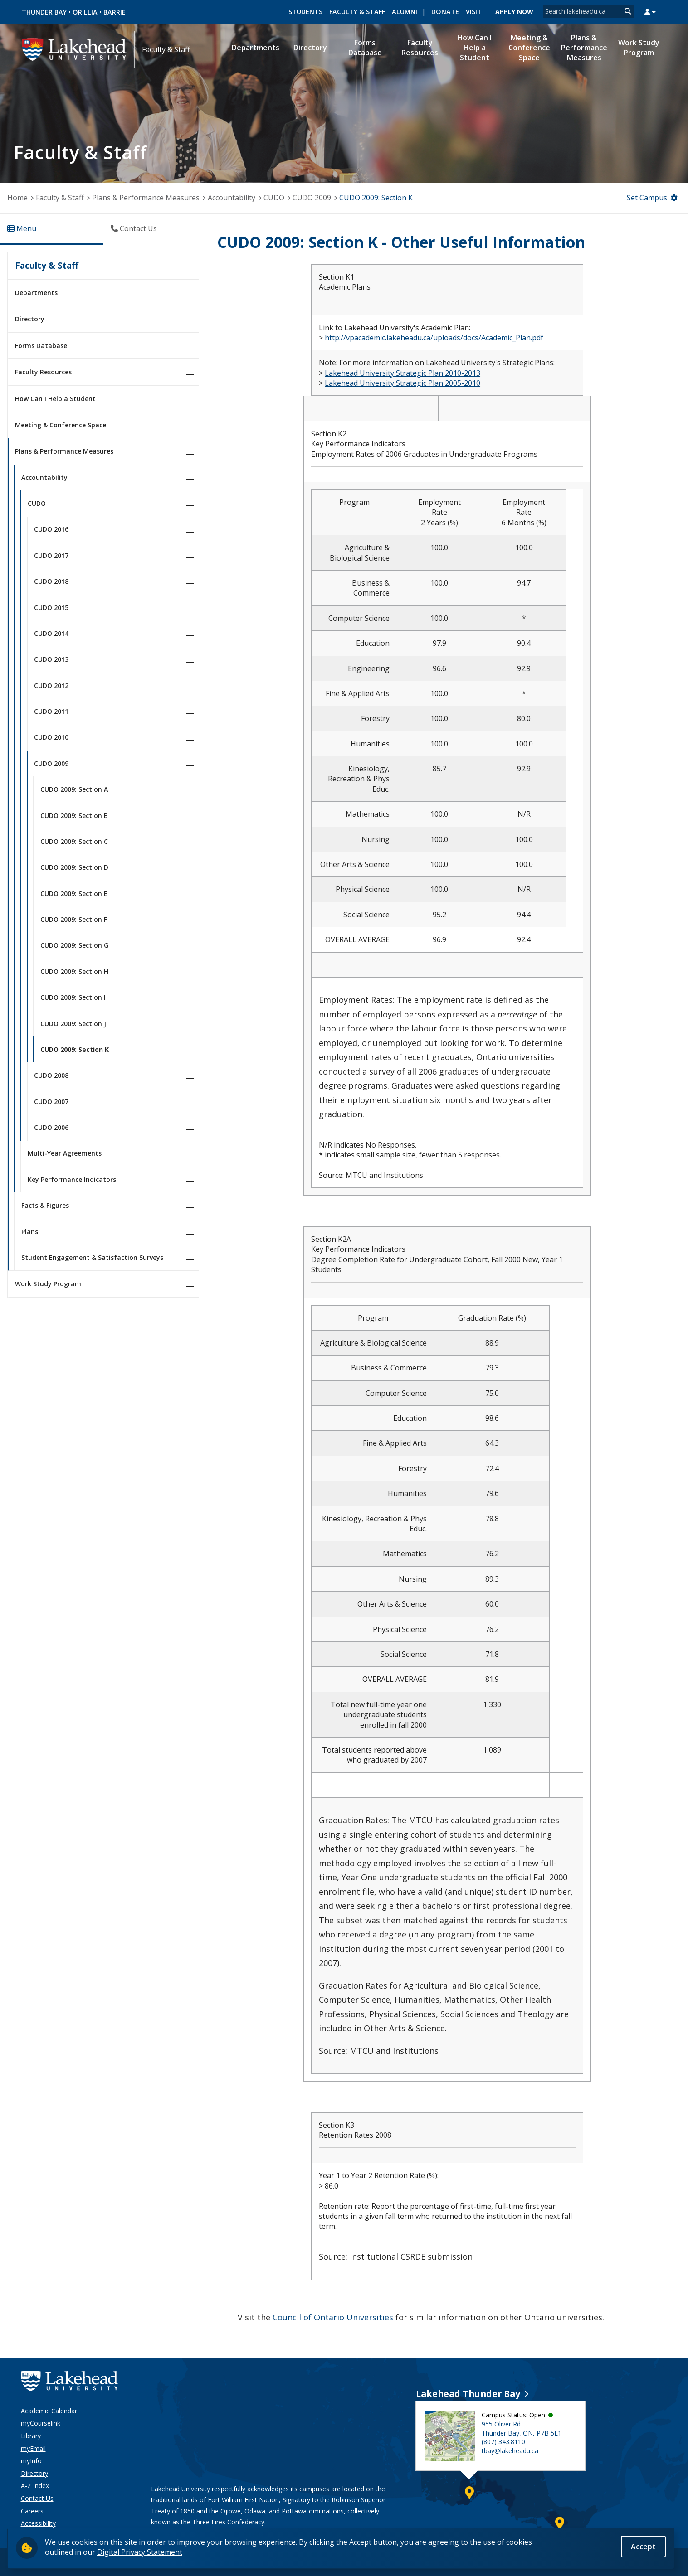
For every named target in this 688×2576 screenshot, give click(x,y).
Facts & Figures (45, 1205)
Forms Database (41, 345)
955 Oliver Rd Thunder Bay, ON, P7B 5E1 (521, 2428)
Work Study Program (48, 1283)
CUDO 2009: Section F (73, 919)
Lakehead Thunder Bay (468, 2393)
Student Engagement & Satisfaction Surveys (92, 1257)
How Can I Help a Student (55, 398)
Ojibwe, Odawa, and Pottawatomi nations (282, 2511)
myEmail (33, 2448)
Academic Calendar (49, 2411)
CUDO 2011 (51, 711)
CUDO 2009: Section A (74, 789)
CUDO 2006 (51, 1127)
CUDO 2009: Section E (73, 893)
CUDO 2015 (51, 607)
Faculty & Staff (357, 11)
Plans (29, 1231)
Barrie (114, 12)
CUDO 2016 (51, 529)
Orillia (85, 12)
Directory (29, 319)
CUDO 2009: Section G (74, 945)
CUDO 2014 (51, 633)
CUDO (273, 198)
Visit (474, 11)
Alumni (404, 11)
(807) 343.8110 (503, 2441)
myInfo (31, 2460)
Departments (36, 292)
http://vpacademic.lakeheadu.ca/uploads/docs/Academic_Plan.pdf (434, 338)
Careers (32, 2511)
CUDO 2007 (51, 1101)
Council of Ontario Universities (333, 2317)
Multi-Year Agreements (65, 1153)
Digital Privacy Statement (139, 2552)
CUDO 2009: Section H (74, 971)
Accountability (231, 198)
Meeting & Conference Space (60, 425)
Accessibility (38, 2523)
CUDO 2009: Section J (73, 1023)
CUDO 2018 (51, 581)
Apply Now (514, 11)
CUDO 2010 (51, 737)
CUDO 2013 (51, 659)
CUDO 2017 (51, 555)
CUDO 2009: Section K (74, 1049)
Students (305, 11)
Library (31, 2435)
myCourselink (40, 2423)
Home (17, 198)
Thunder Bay (44, 12)
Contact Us (37, 2498)
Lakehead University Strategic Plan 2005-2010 (402, 383)
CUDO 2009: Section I (73, 997)
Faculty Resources (43, 372)
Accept (643, 2547)
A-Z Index (35, 2485)
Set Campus (647, 198)
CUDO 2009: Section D (74, 867)
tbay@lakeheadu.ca (510, 2450)
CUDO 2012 (51, 685)
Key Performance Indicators (72, 1179)
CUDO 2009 (312, 198)
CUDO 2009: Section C (74, 841)
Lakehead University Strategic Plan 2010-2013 (402, 373)
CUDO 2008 (51, 1075)
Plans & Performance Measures (146, 198)
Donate (445, 11)
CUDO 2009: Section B (74, 815)
